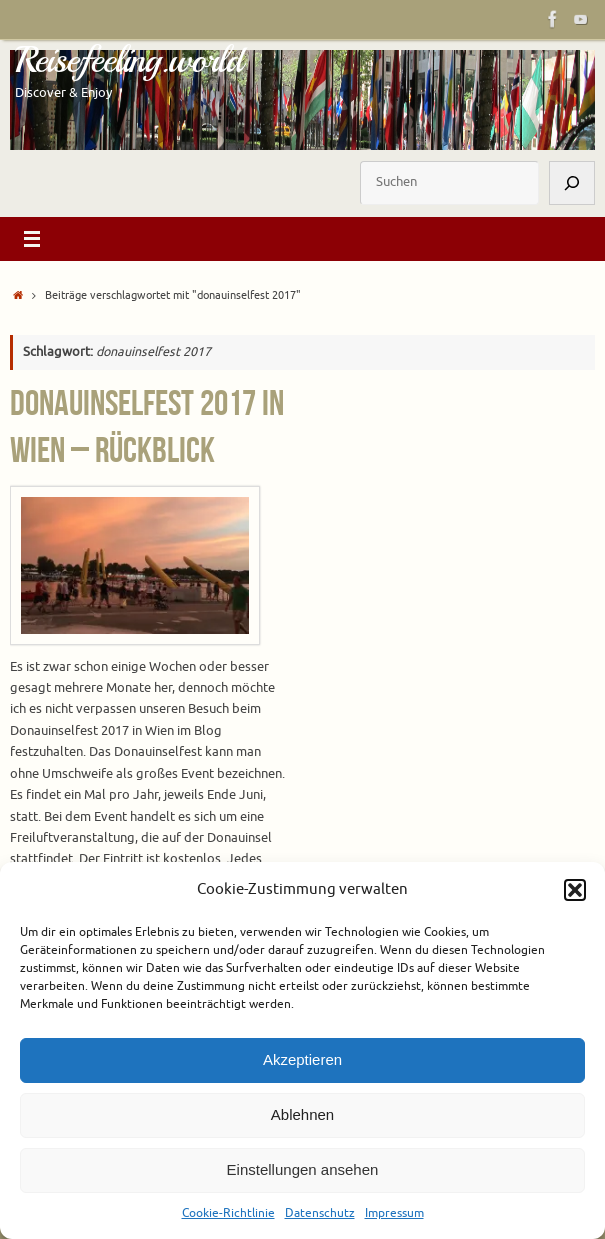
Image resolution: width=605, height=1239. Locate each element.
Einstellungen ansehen (303, 1169)
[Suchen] (572, 182)
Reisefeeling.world (128, 60)
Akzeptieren (302, 1059)
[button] (575, 890)
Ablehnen (302, 1114)
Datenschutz (320, 1213)
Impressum (394, 1213)
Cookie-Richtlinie (228, 1213)
